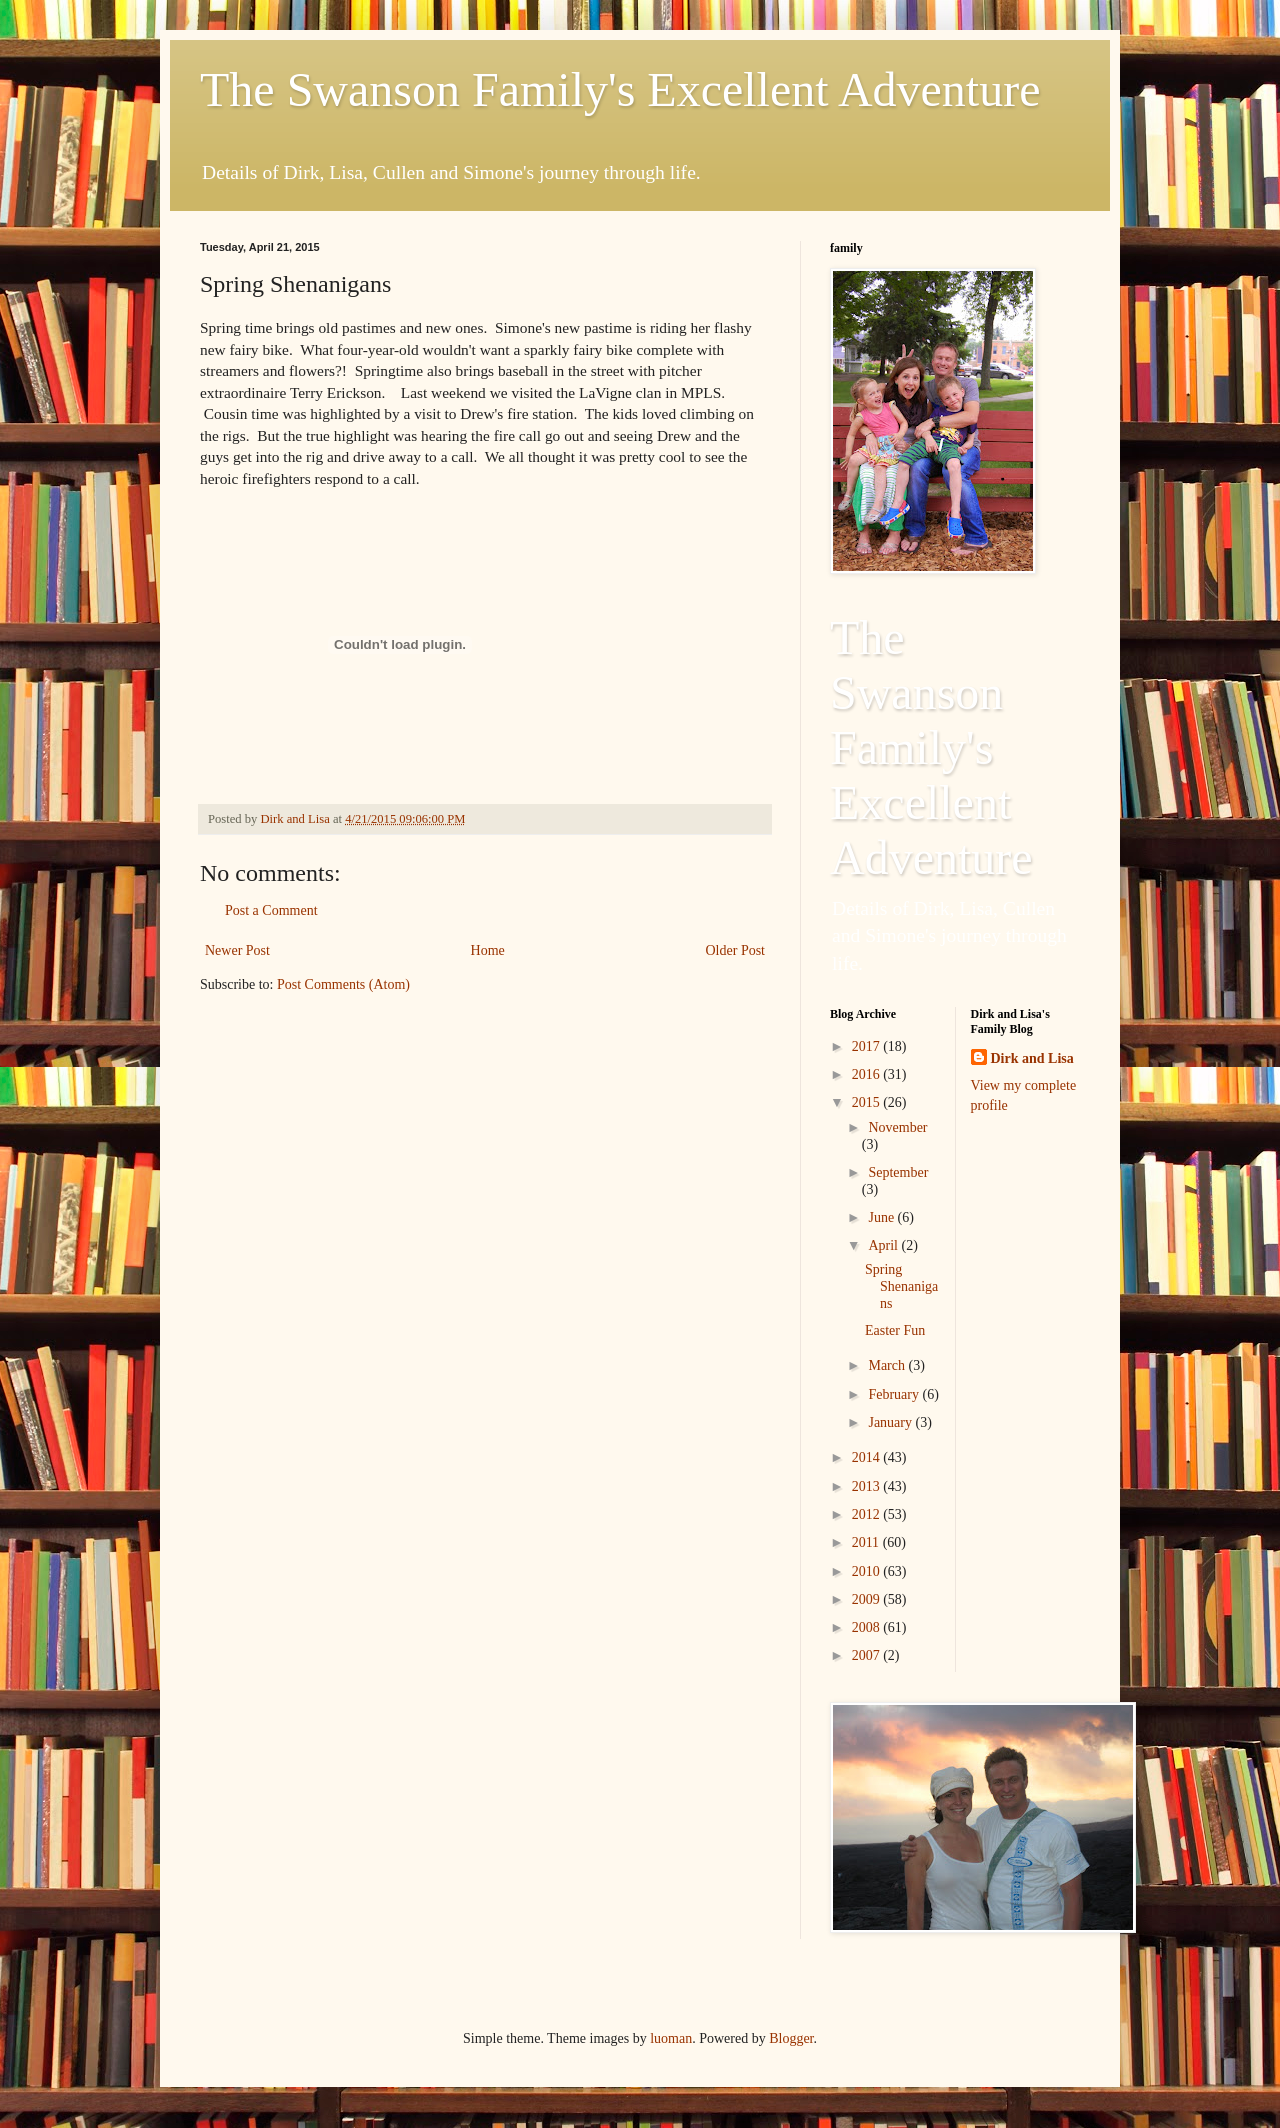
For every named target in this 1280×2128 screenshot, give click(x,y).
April (884, 1245)
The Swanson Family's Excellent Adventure (620, 89)
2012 (868, 1514)
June (882, 1217)
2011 (867, 1542)
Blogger (791, 2038)
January (891, 1422)
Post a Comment (271, 910)
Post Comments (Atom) (343, 984)
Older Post (736, 950)
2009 (868, 1599)
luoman (671, 2038)
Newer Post (237, 950)
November (897, 1127)
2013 (868, 1486)
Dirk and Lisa (1032, 1058)
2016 (868, 1074)
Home (488, 950)
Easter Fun (895, 1330)
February (895, 1394)
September (898, 1172)
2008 (868, 1627)
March (888, 1365)
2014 (868, 1457)
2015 (868, 1102)
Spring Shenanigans (901, 1286)
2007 (868, 1655)
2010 (868, 1571)
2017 (868, 1046)
